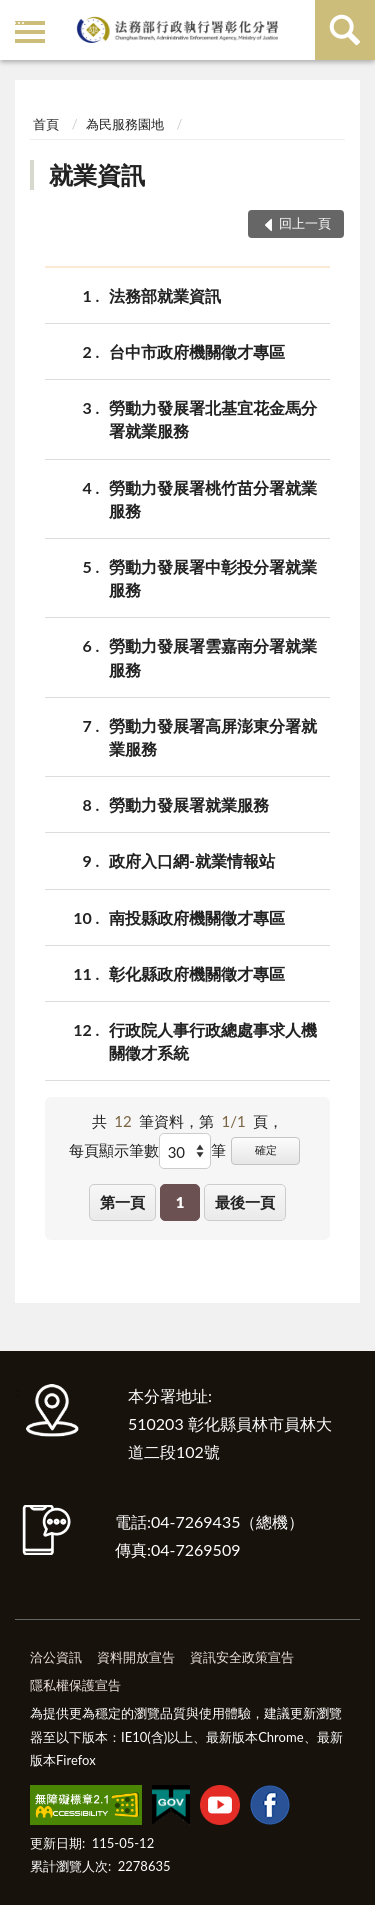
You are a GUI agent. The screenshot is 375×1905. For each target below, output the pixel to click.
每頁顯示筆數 (114, 1150)
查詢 (345, 30)
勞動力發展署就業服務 (189, 804)
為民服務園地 (125, 124)
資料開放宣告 (136, 1657)
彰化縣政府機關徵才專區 (197, 973)
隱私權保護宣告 (75, 1685)
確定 (266, 1149)
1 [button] (180, 1202)
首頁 (46, 124)
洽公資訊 (56, 1657)
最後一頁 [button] (245, 1202)
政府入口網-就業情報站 (192, 860)
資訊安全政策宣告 (242, 1657)
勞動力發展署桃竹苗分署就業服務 (213, 498)
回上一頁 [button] (305, 223)
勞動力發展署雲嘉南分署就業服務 (213, 656)
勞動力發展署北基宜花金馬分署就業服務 (213, 418)
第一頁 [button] (122, 1202)
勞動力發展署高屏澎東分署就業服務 (213, 736)
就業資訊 (97, 174)
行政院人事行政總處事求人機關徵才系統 (213, 1040)
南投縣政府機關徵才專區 (197, 917)
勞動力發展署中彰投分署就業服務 (213, 577)
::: (19, 17)
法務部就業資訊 (165, 295)
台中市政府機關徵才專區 (197, 351)
